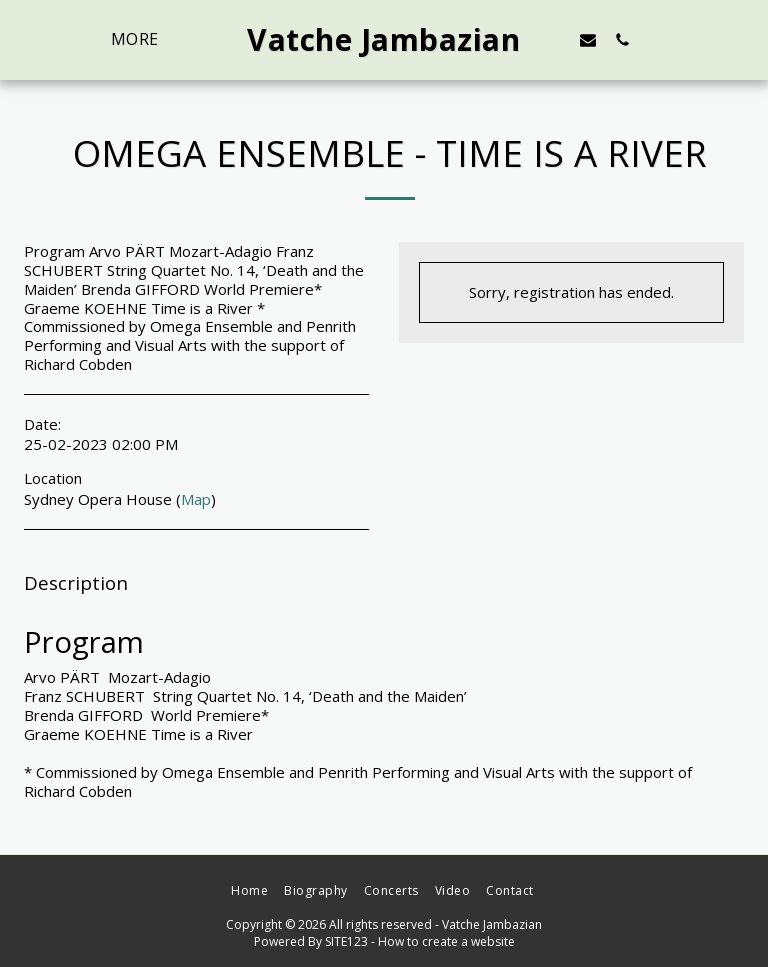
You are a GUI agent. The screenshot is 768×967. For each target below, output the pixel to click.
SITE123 (346, 941)
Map (196, 499)
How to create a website (446, 941)
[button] (588, 39)
